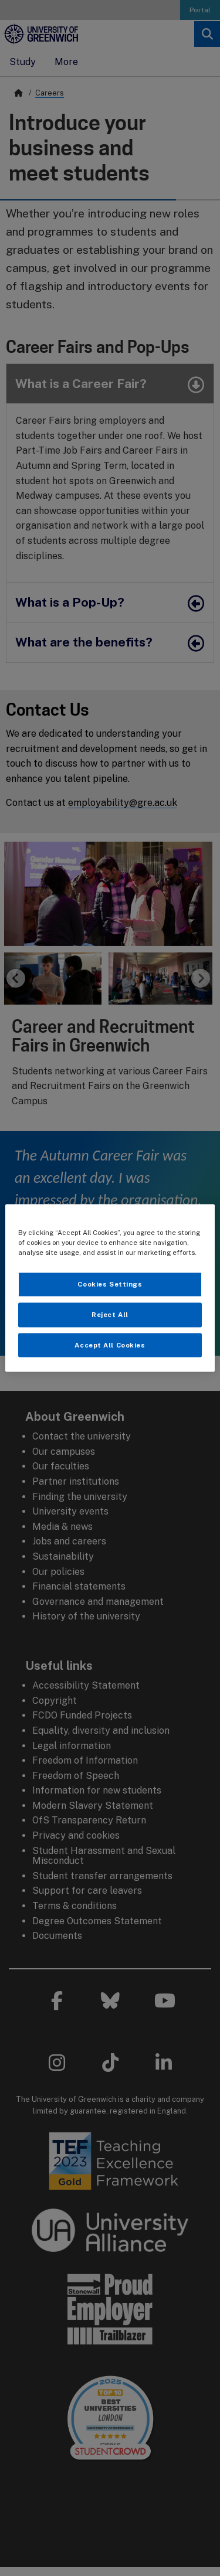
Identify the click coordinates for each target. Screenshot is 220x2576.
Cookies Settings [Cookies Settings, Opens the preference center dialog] (109, 1284)
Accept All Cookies (110, 1344)
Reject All (110, 1314)
